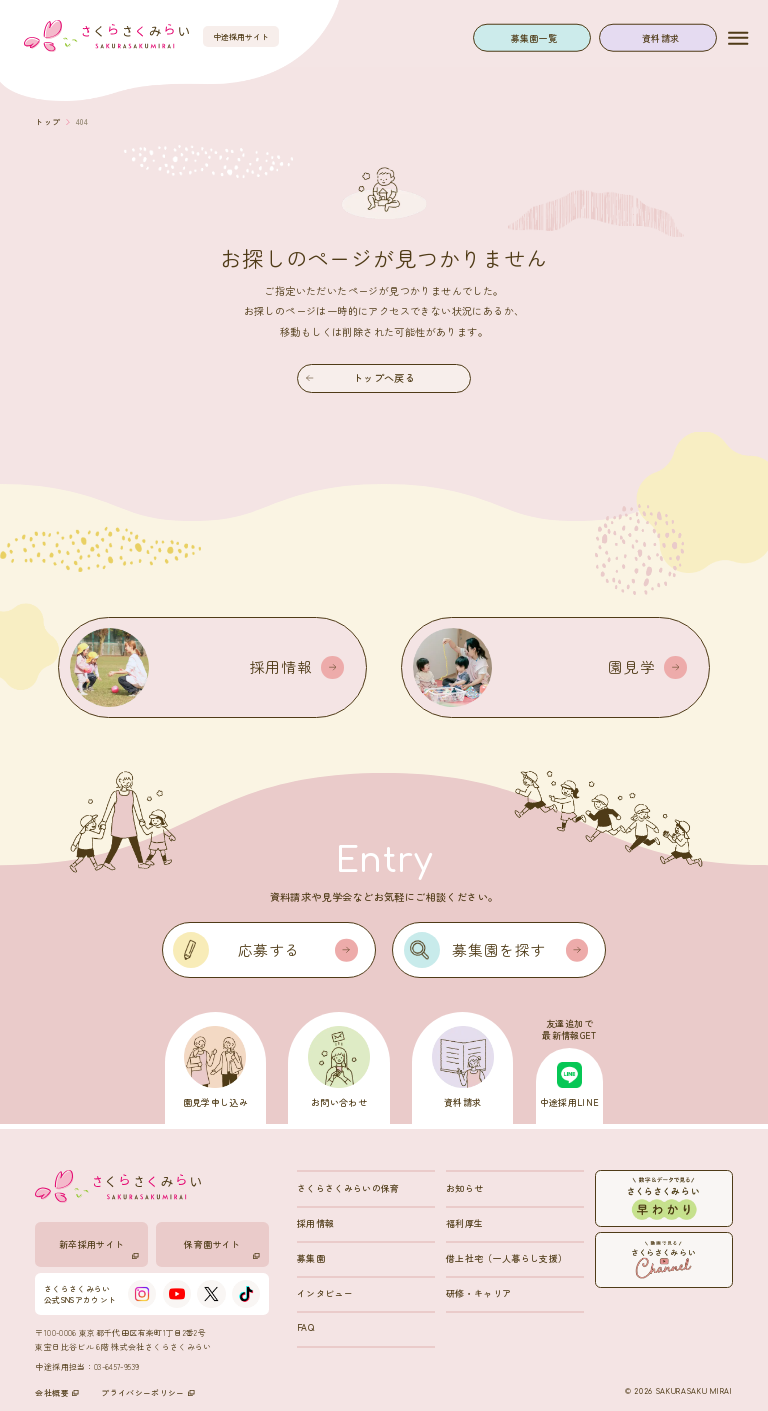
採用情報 (315, 1223)
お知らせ (464, 1188)
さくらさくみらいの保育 (348, 1188)
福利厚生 (464, 1223)
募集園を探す (520, 950)
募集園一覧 (534, 37)
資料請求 (660, 37)
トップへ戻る (360, 377)
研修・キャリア (479, 1293)
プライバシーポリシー (147, 1393)
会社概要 (56, 1393)
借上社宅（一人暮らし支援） (507, 1258)
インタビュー (325, 1293)
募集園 (311, 1258)
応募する (298, 950)
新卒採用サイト (99, 1248)
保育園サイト (222, 1248)
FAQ (305, 1327)
